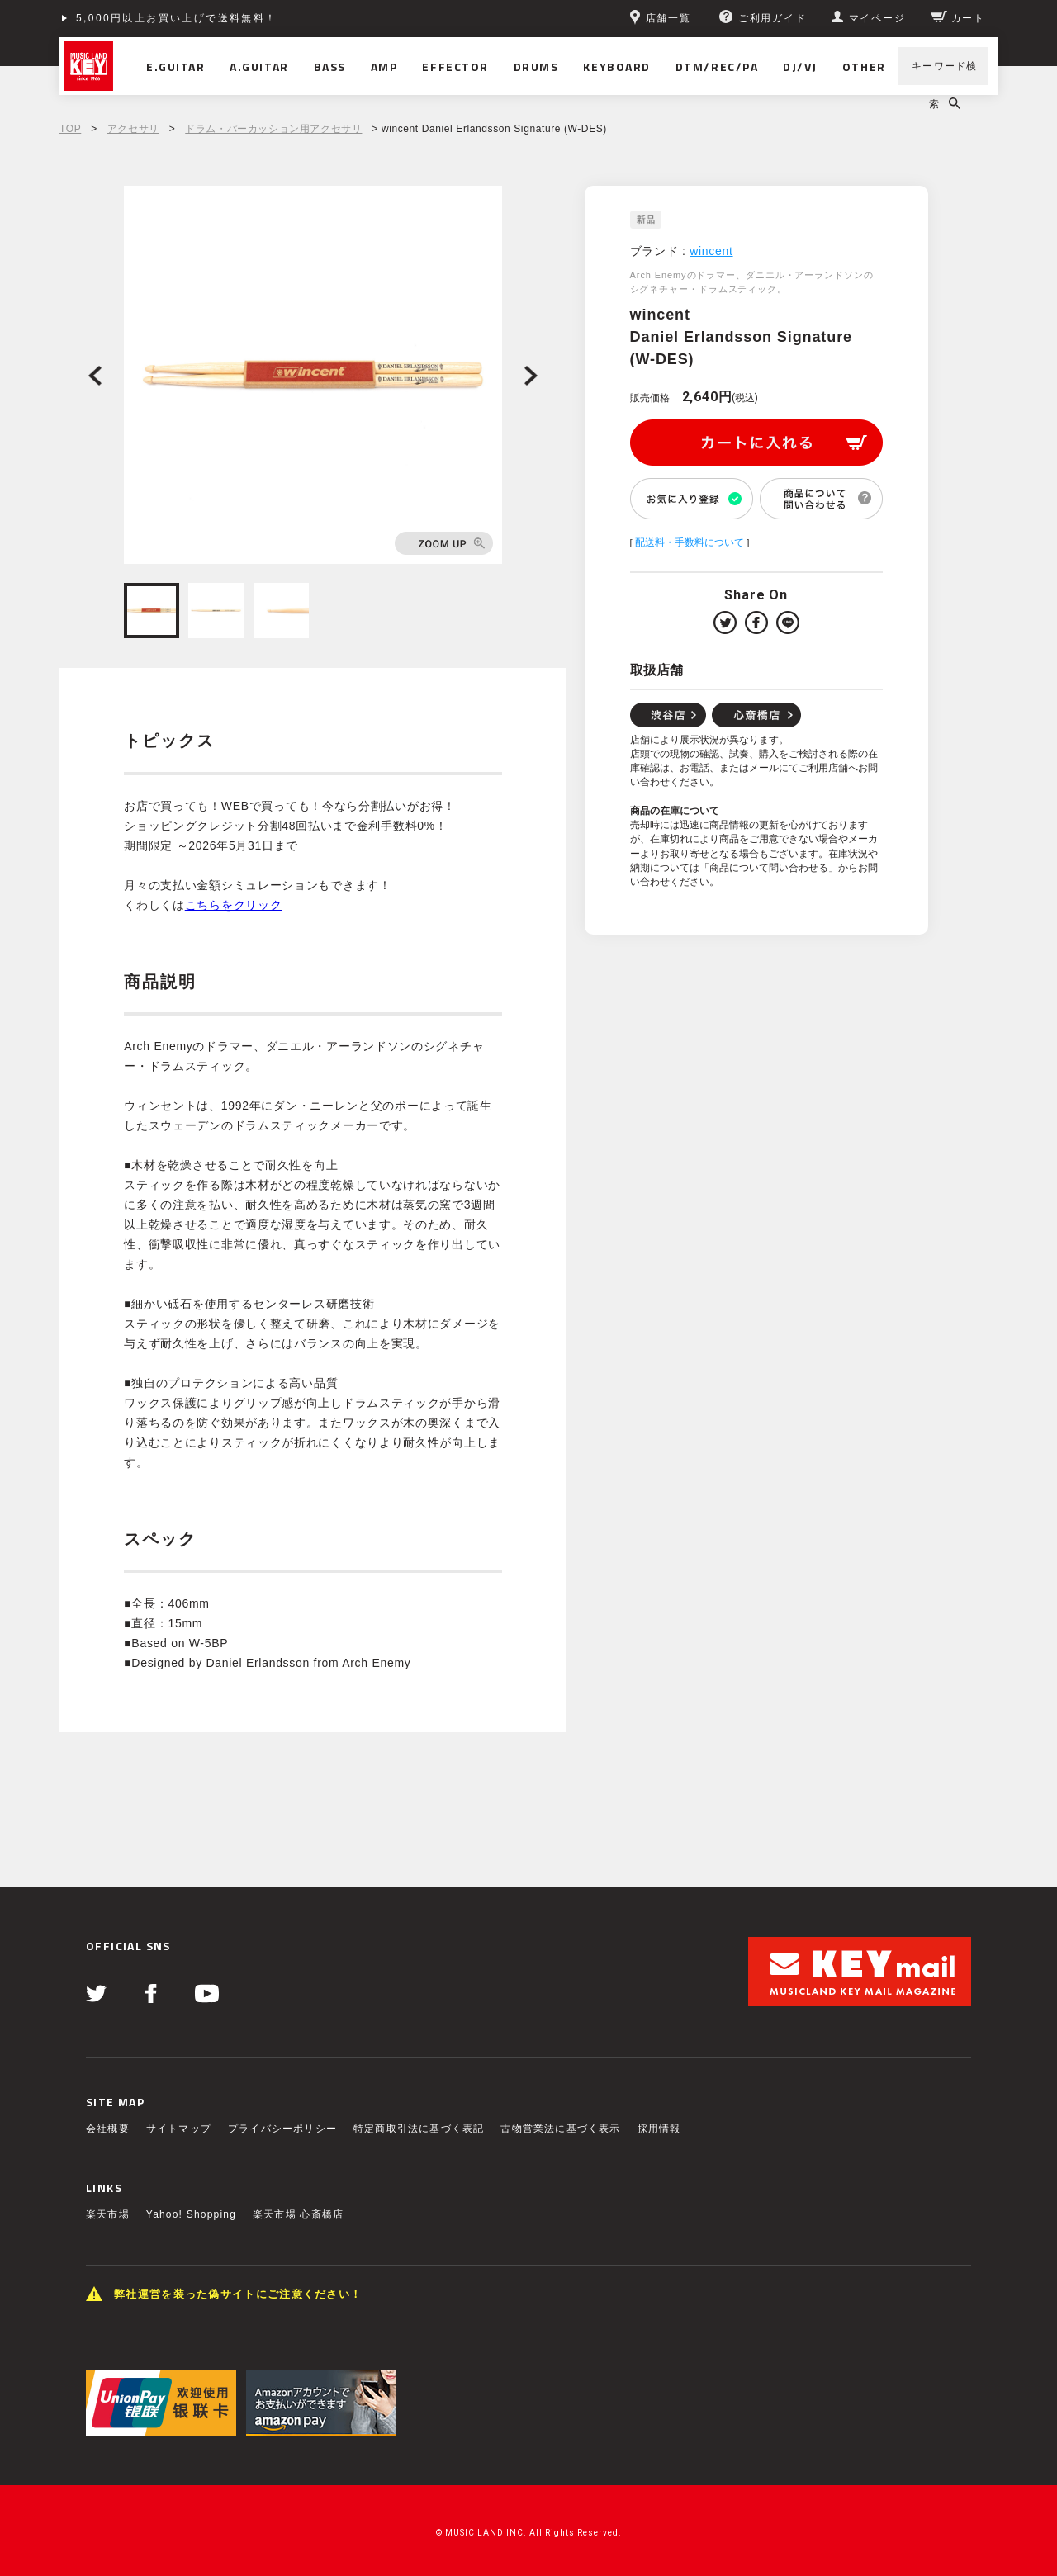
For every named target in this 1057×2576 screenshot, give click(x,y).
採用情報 (659, 2128)
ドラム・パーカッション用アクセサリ (273, 129)
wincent (711, 251)
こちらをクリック (233, 905)
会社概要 (108, 2128)
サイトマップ (178, 2128)
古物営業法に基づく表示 (560, 2128)
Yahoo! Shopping (191, 2214)
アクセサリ (133, 129)
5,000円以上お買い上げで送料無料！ (176, 18)
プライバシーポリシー (282, 2128)
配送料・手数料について (689, 542)
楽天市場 (108, 2214)
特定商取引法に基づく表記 (418, 2128)
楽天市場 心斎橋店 (298, 2214)
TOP (70, 129)
